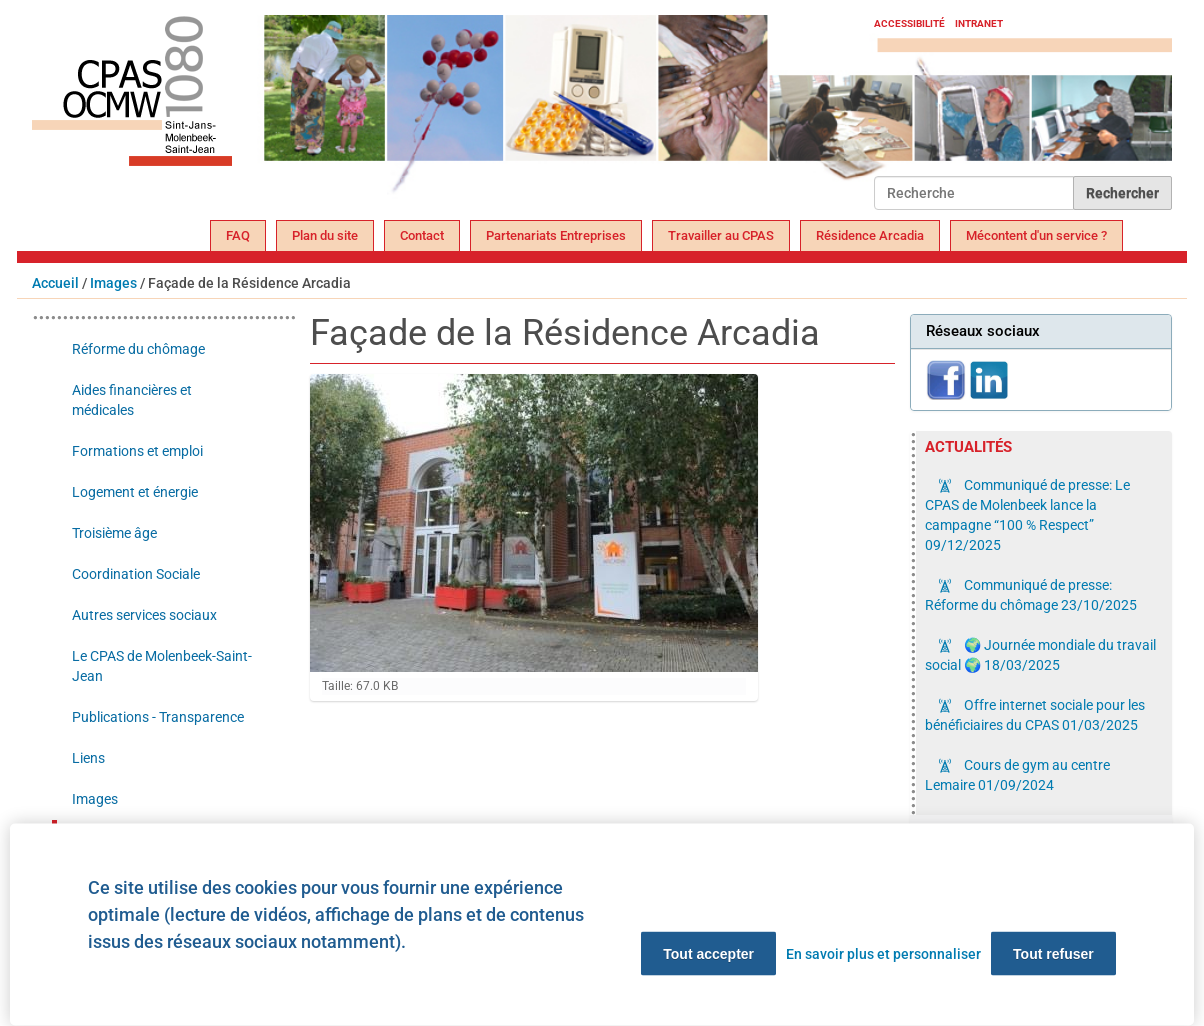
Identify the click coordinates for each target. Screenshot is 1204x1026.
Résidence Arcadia (870, 235)
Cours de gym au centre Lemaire (1017, 775)
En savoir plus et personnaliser (883, 954)
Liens (88, 758)
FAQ (238, 235)
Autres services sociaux (144, 615)
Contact (422, 235)
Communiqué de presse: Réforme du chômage (1031, 595)
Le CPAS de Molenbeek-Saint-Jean (162, 666)
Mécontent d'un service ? (1036, 235)
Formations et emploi (137, 451)
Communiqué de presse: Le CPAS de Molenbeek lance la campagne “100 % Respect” (1027, 515)
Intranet (979, 23)
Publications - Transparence (158, 717)
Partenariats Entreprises (556, 235)
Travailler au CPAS (721, 235)
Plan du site (325, 235)
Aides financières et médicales (132, 400)
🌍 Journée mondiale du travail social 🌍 (1040, 655)
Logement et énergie (135, 492)
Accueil (55, 283)
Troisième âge (114, 533)
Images (113, 283)
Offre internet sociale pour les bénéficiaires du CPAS (1035, 715)
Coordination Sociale (136, 574)
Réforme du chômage (138, 349)
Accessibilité (909, 23)
